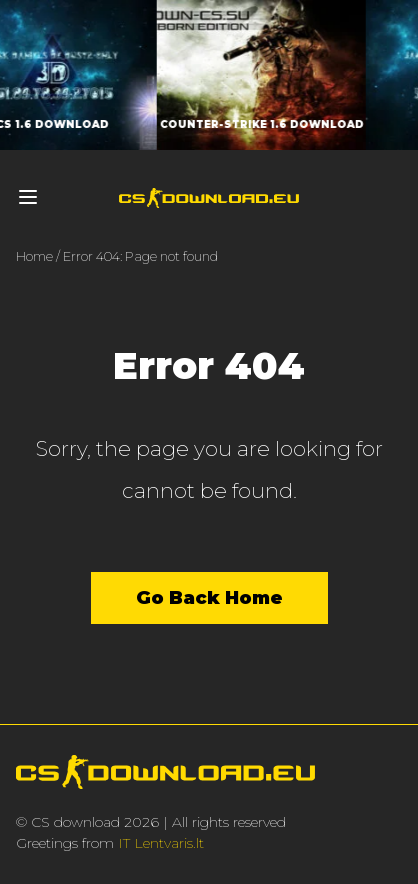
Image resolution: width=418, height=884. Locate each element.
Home (34, 256)
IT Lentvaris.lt (161, 843)
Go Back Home (209, 598)
